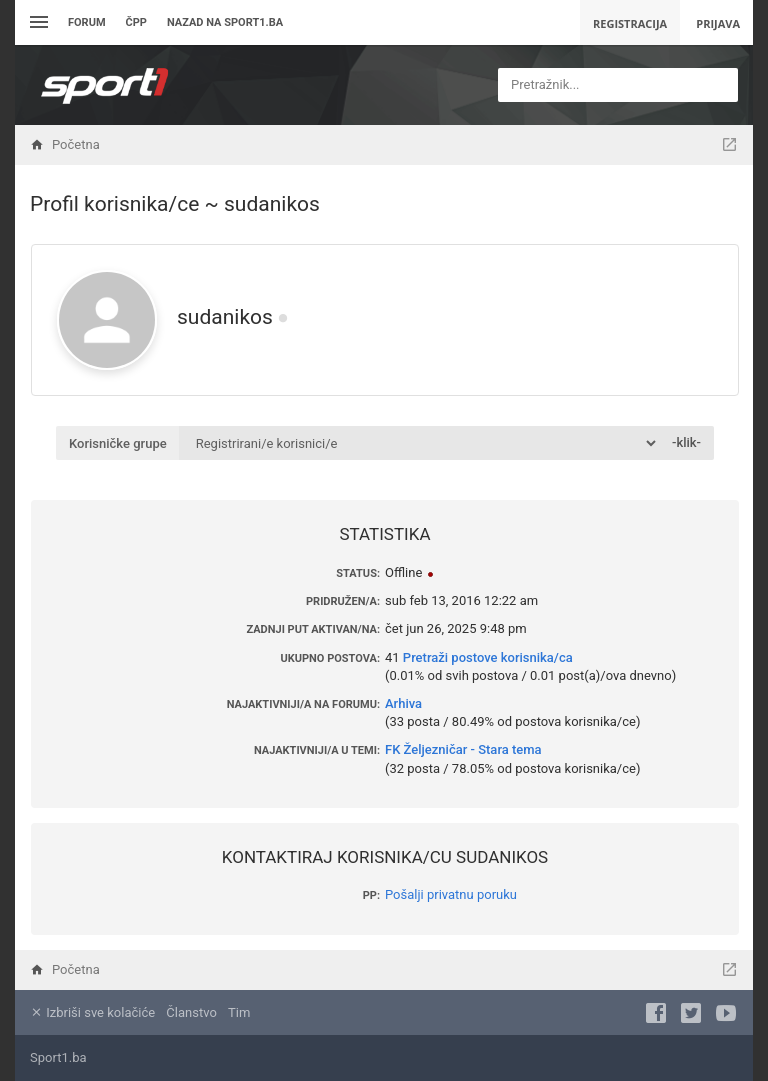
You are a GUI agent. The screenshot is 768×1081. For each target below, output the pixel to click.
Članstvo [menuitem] (191, 1012)
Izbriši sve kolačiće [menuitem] (92, 1012)
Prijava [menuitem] (718, 23)
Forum (87, 22)
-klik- (686, 442)
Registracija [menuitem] (630, 23)
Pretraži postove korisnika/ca (488, 657)
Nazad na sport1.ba (225, 22)
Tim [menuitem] (239, 1012)
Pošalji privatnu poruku (451, 894)
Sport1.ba (58, 1057)
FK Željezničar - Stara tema (463, 749)
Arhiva (403, 703)
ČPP (136, 22)
